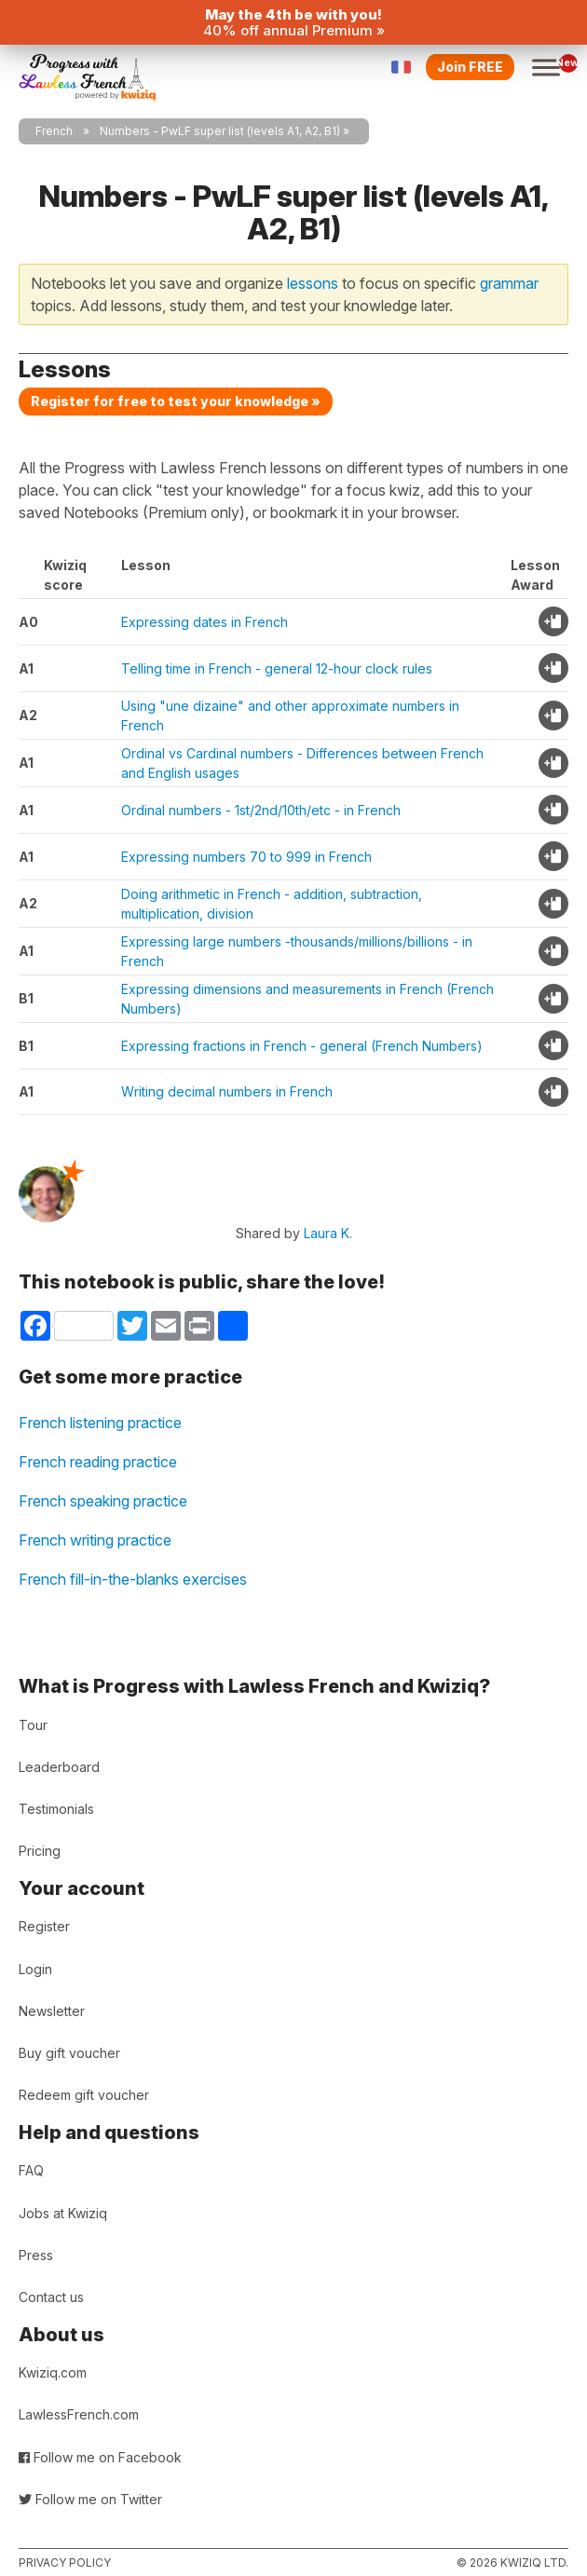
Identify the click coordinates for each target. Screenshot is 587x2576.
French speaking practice (103, 1501)
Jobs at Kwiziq (63, 2213)
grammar (509, 283)
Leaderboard (59, 1767)
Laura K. (328, 1233)
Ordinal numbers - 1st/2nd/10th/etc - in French (261, 810)
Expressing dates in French (204, 622)
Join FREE (470, 67)
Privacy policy (65, 2562)
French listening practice (100, 1422)
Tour (33, 1725)
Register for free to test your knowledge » (176, 401)
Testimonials (56, 1809)
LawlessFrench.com (79, 2414)
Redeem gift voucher (84, 2095)
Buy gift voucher (69, 2053)
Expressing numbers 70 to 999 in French (246, 857)
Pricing (40, 1851)
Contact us (51, 2297)
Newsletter (52, 2011)
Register (44, 1926)
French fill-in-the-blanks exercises (133, 1579)
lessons (312, 283)
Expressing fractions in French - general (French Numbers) (302, 1046)
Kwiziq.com (53, 2372)
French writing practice (95, 1540)
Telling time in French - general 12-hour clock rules (276, 668)
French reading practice (98, 1461)
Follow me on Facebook (100, 2457)
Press (36, 2255)
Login (35, 1969)
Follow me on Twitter (90, 2499)
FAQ (31, 2170)
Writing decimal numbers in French (227, 1091)
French (54, 131)
